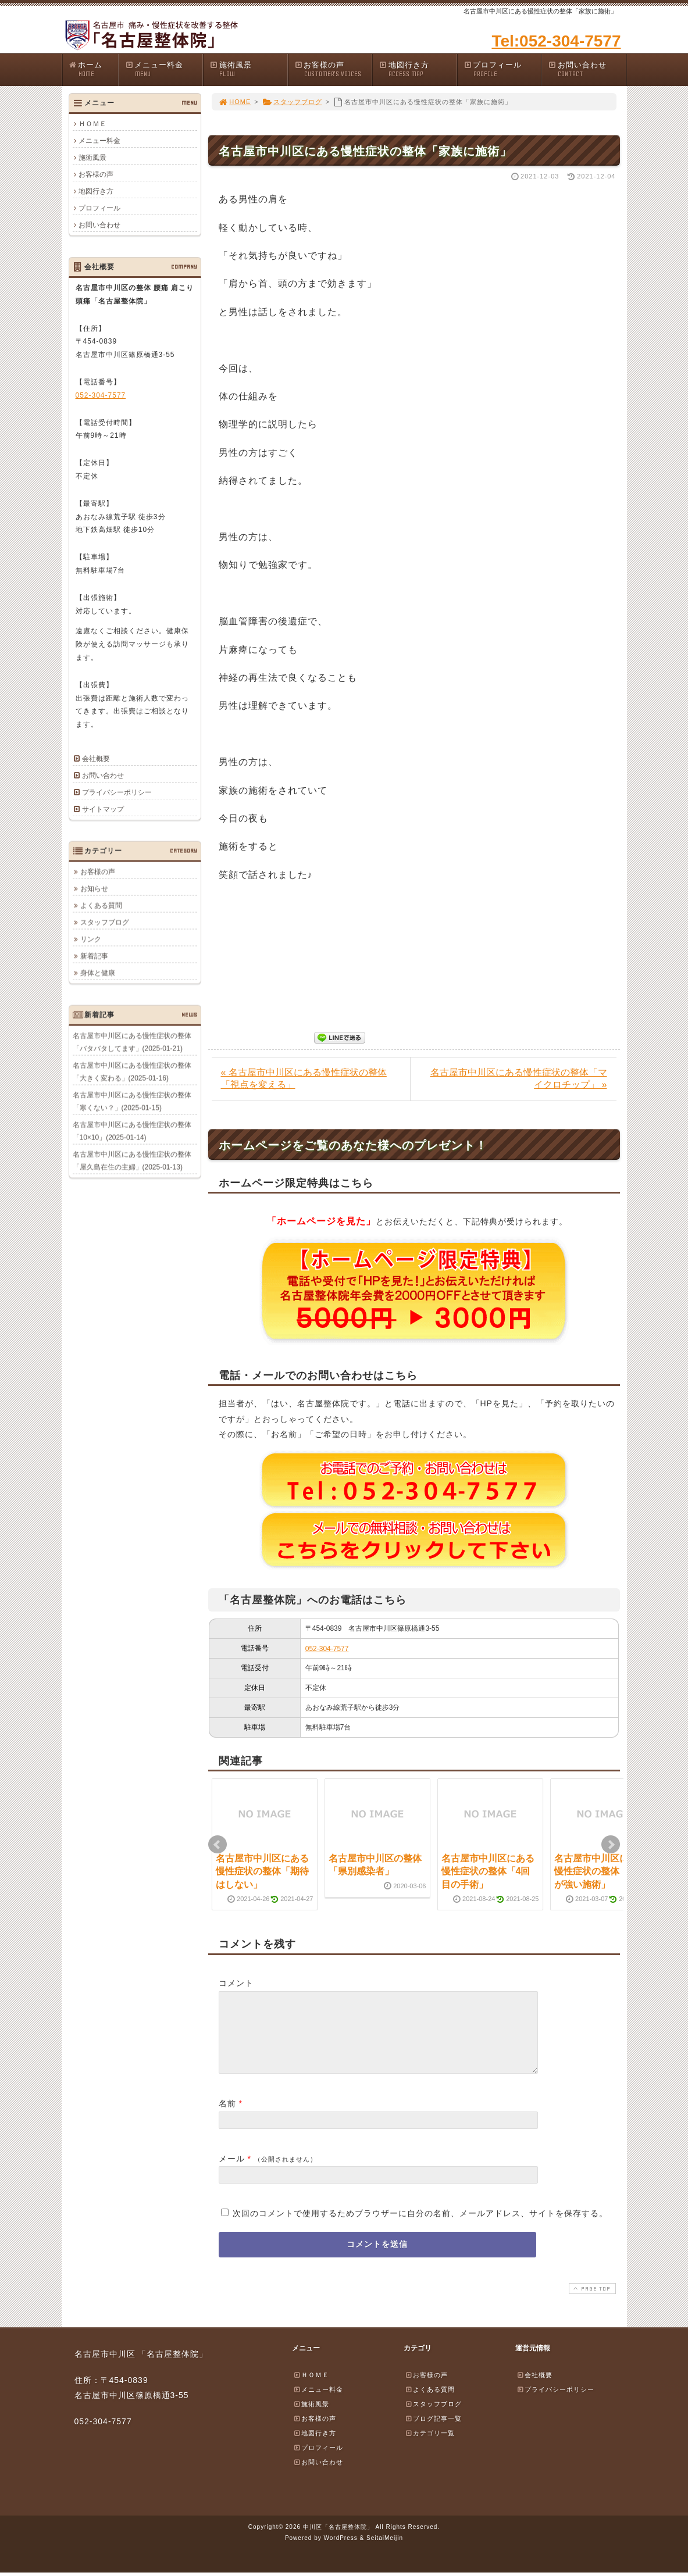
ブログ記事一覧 (433, 2432)
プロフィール (502, 69)
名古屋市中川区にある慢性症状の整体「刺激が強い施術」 (600, 1871)
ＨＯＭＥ (92, 124)
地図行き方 (418, 69)
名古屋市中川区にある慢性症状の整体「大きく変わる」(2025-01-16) (132, 1071)
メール (232, 2172)
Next (610, 1844)
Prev (217, 1844)
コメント (236, 1983)
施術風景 (248, 69)
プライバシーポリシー (117, 792)
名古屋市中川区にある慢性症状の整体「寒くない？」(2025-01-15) (132, 1101)
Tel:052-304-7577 (556, 41)
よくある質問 (101, 905)
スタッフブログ (292, 101)
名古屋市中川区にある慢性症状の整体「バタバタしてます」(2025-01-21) (132, 1041)
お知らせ (94, 888)
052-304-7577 (327, 1649)
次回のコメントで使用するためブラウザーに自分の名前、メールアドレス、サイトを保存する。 (420, 2227)
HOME (235, 101)
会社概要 (96, 759)
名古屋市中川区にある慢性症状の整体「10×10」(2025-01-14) (132, 1130)
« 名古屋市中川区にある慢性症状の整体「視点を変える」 (304, 1078)
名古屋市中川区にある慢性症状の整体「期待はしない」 (262, 1871)
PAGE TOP (591, 2302)
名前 (227, 2117)
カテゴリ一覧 (430, 2446)
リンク (90, 939)
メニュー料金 (164, 69)
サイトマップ (103, 809)
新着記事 (94, 956)
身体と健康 (97, 973)
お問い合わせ (587, 69)
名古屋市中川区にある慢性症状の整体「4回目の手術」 (487, 1871)
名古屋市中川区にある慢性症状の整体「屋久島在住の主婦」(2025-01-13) (132, 1160)
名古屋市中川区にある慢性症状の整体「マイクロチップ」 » (518, 1078)
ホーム (93, 69)
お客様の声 (333, 69)
